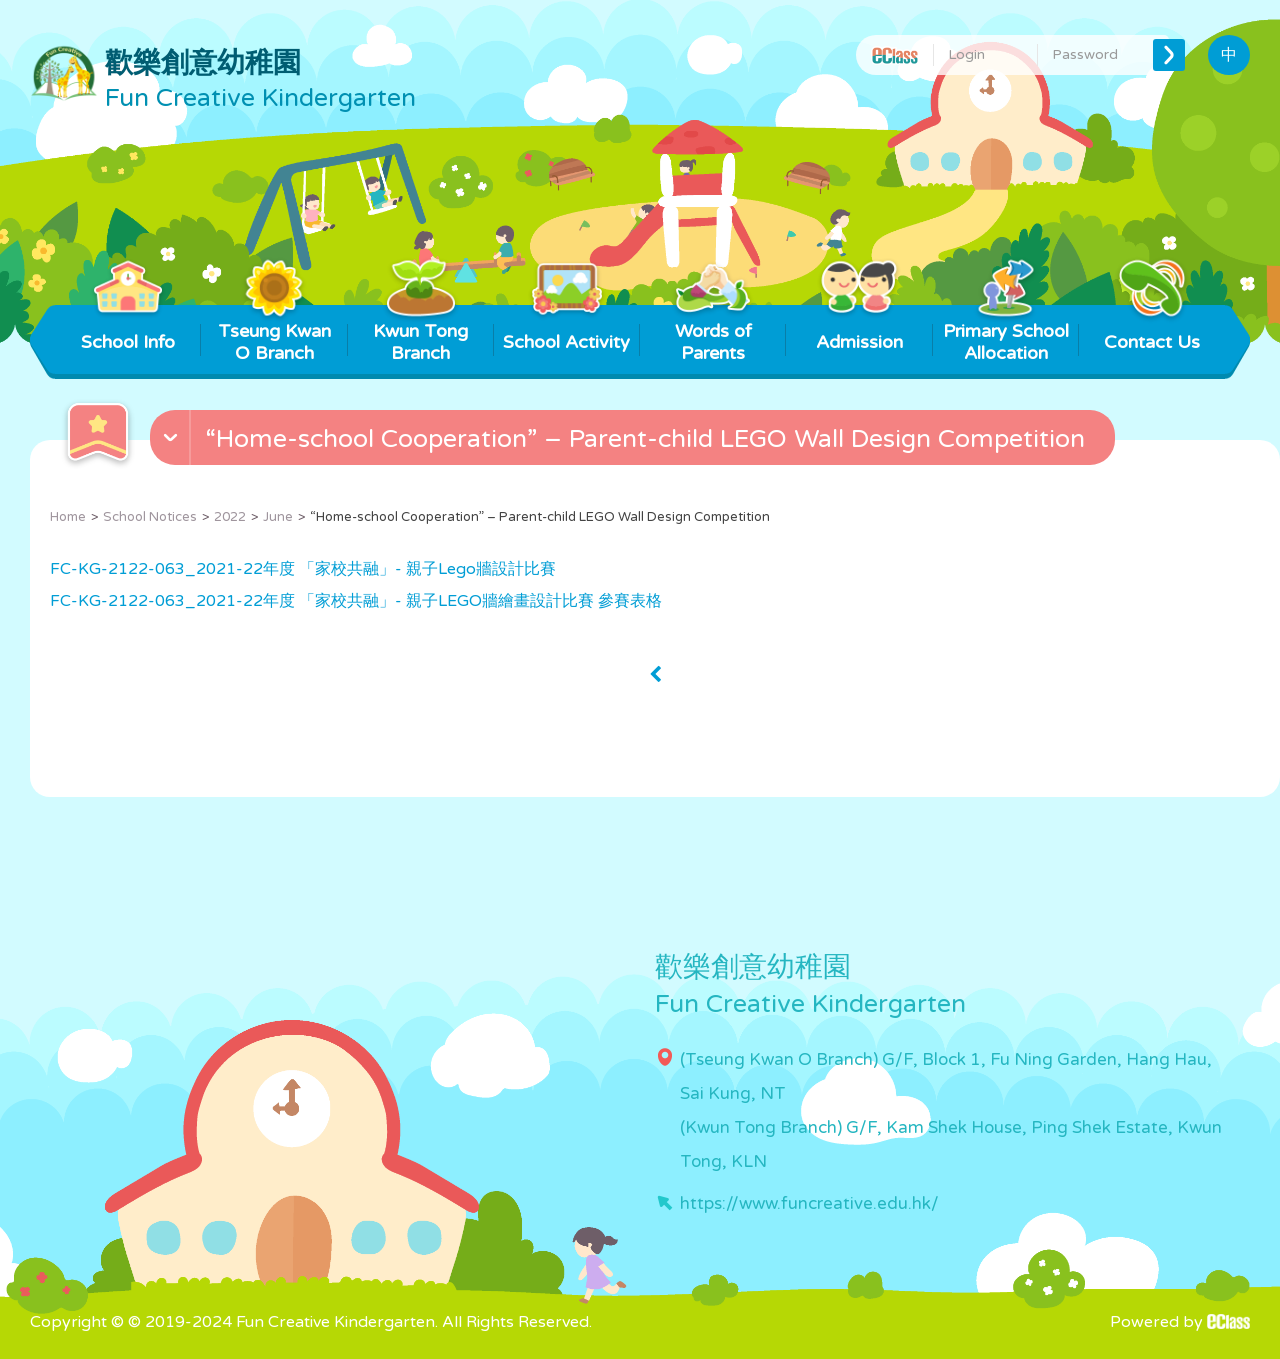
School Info (128, 329)
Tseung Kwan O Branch (274, 334)
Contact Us (1152, 329)
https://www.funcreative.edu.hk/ (809, 1203)
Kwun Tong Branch (420, 334)
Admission (859, 329)
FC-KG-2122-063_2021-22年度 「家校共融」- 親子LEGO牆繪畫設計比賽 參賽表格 (356, 601)
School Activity (566, 329)
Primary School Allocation (1006, 334)
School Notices (150, 517)
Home (68, 517)
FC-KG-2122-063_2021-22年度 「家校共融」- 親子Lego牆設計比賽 (303, 569)
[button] (635, 442)
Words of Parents (713, 334)
